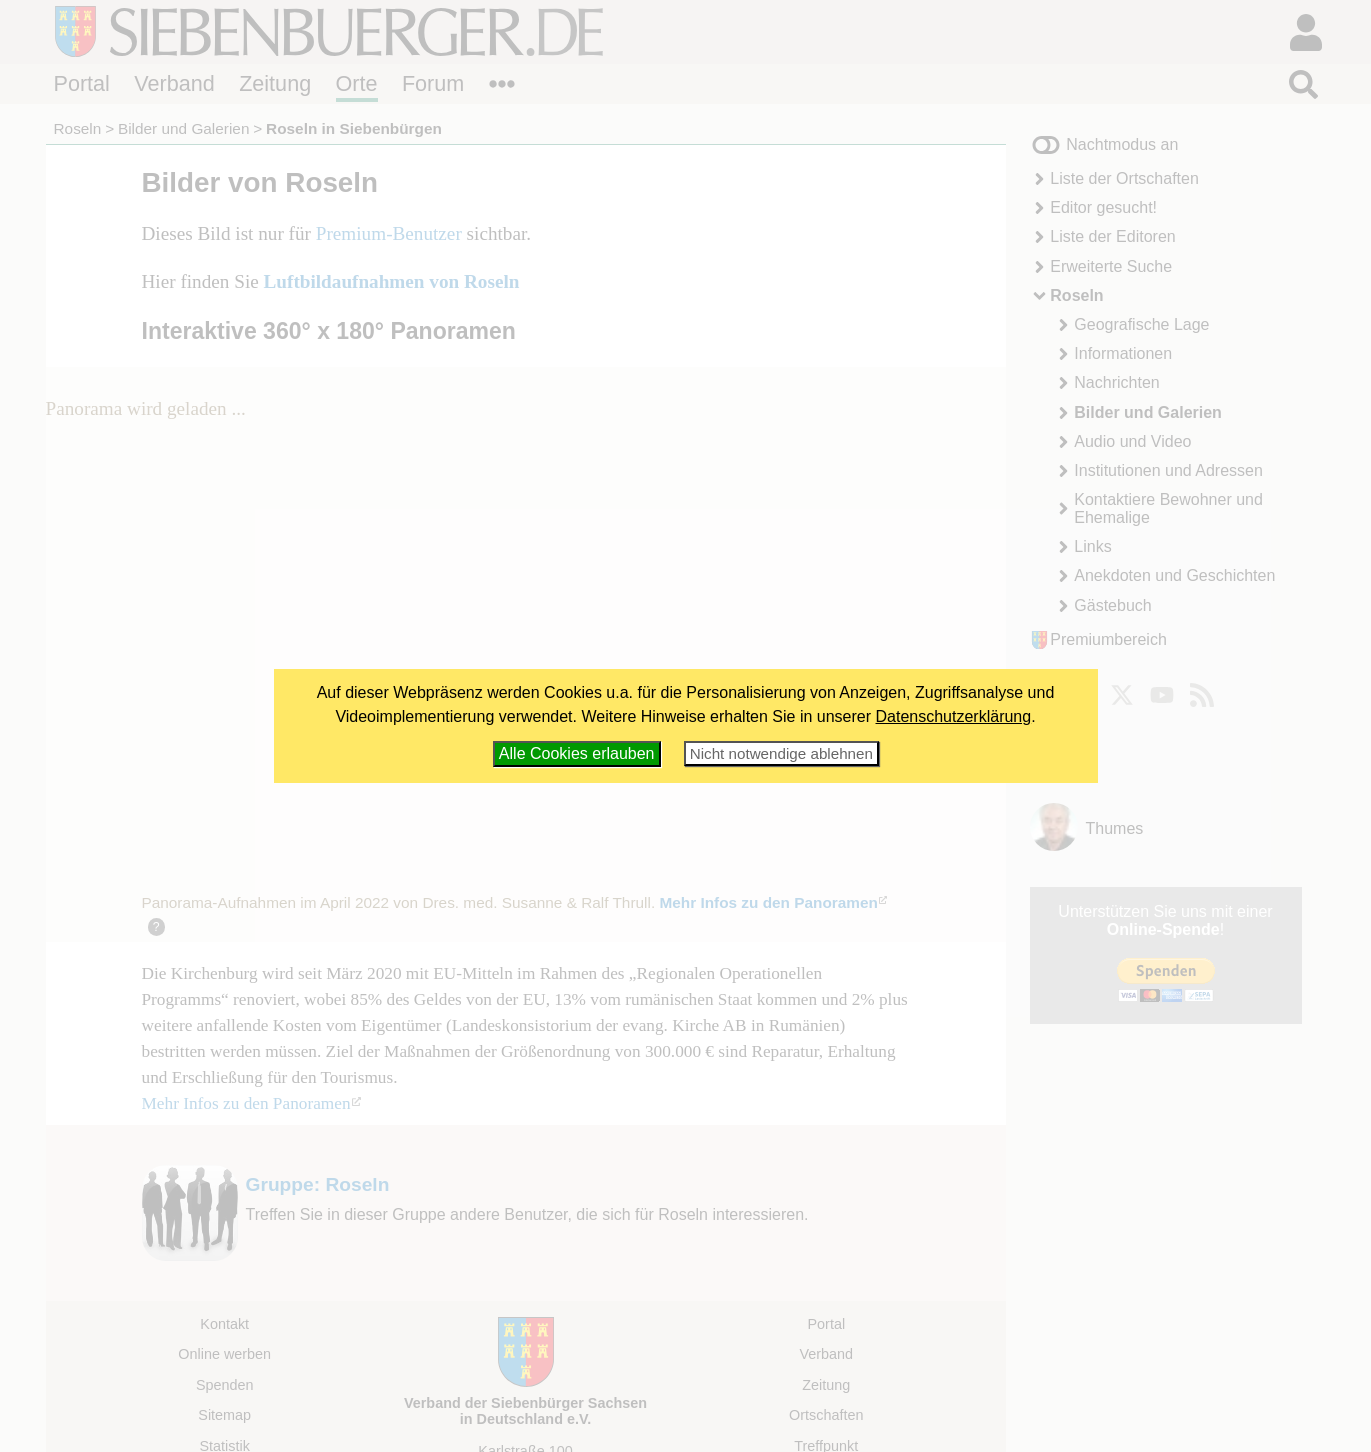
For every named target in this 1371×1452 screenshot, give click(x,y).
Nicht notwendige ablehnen (781, 753)
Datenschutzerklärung (954, 716)
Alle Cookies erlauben (577, 753)
